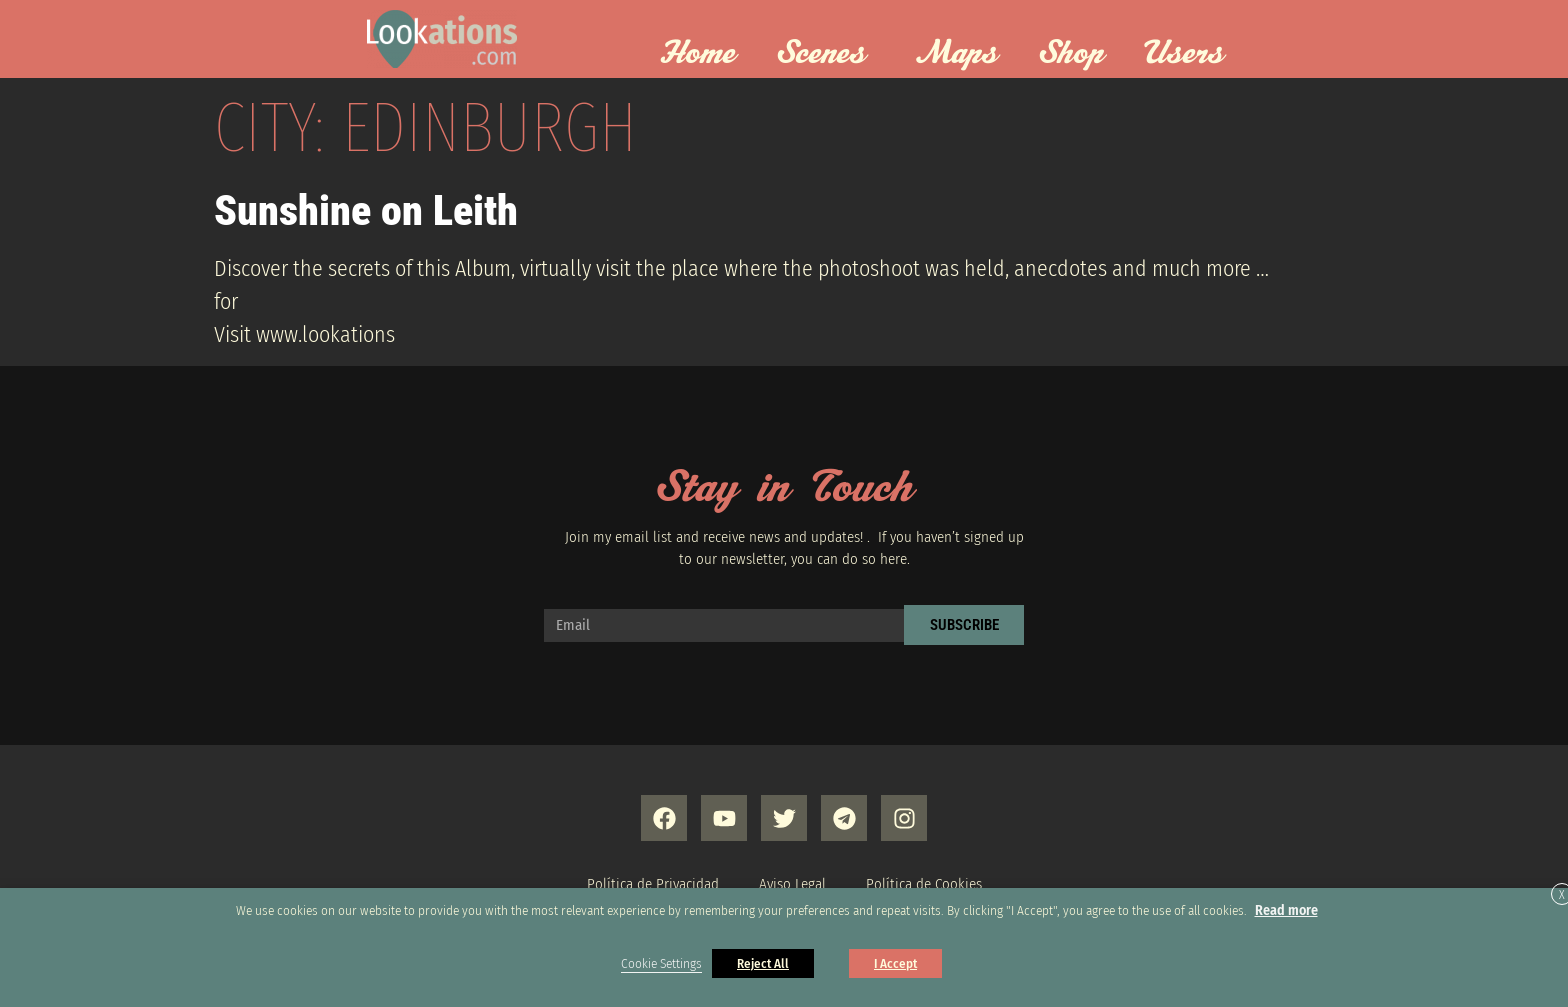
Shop (1071, 54)
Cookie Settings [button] (661, 964)
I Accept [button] (895, 963)
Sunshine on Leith (366, 210)
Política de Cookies (924, 884)
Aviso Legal (792, 884)
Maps (957, 54)
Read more (1286, 910)
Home (697, 54)
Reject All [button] (763, 963)
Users (1189, 54)
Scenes (826, 54)
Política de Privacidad (653, 884)
